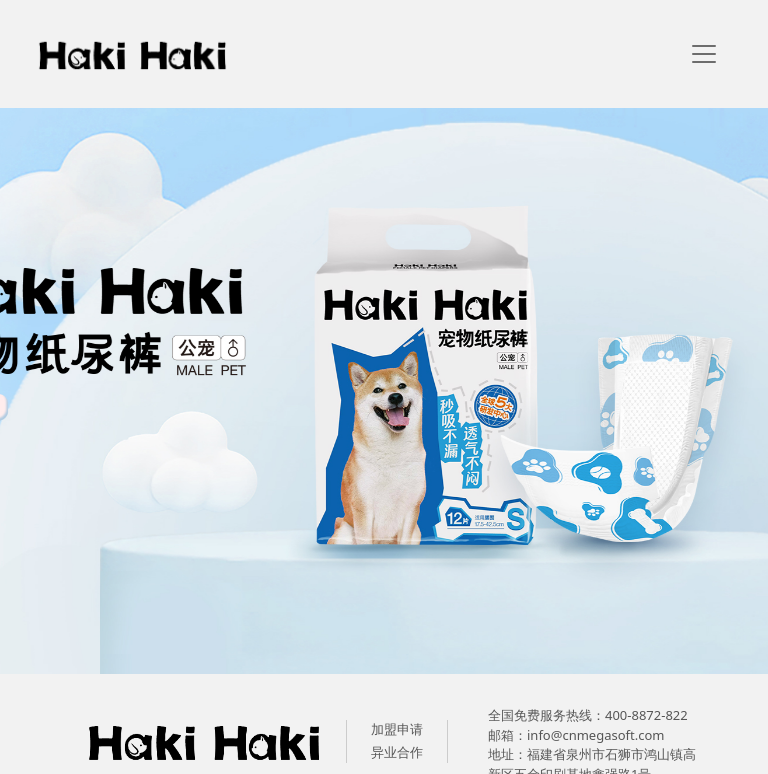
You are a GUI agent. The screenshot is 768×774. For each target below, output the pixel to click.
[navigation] (704, 54)
